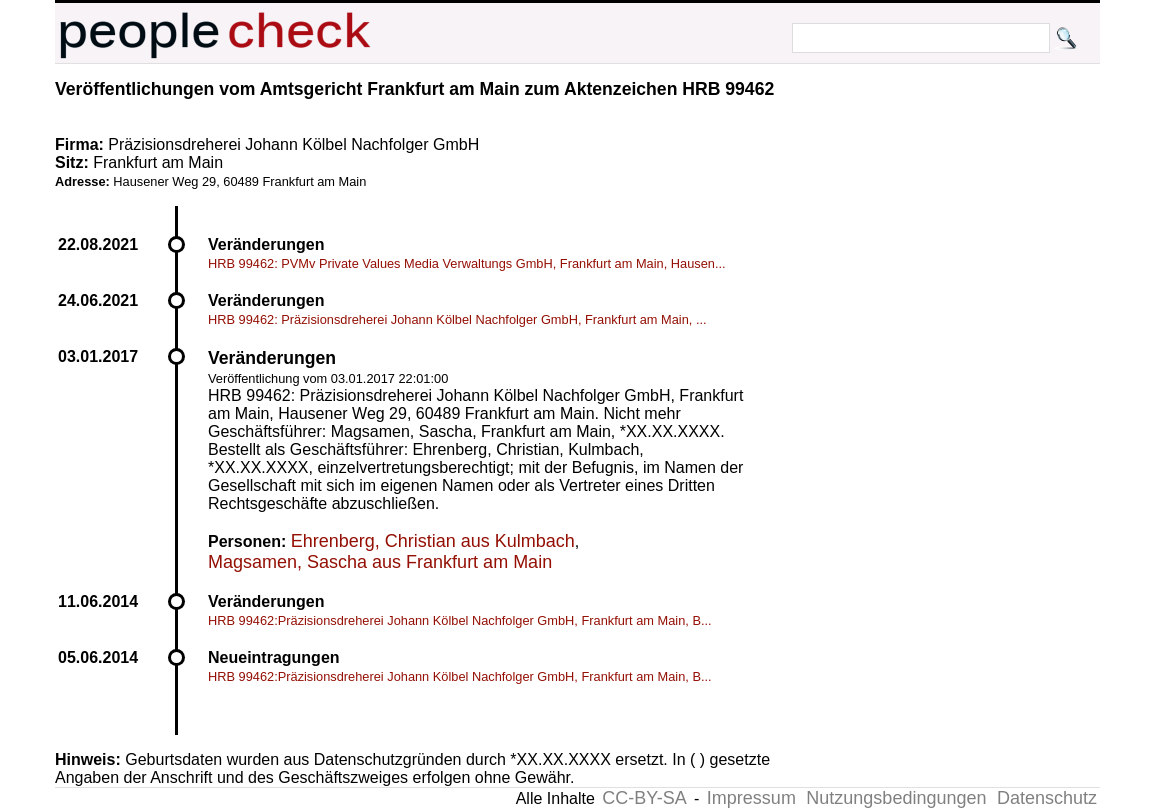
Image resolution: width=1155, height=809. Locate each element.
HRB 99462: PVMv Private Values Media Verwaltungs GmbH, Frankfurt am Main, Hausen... (467, 263)
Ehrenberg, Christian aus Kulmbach (433, 541)
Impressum (751, 798)
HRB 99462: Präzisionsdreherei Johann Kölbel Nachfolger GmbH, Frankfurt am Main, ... (457, 319)
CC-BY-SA (644, 798)
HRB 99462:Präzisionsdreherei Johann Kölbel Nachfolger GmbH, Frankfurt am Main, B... (460, 620)
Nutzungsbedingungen (896, 798)
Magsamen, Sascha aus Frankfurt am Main (380, 562)
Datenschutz (1047, 798)
